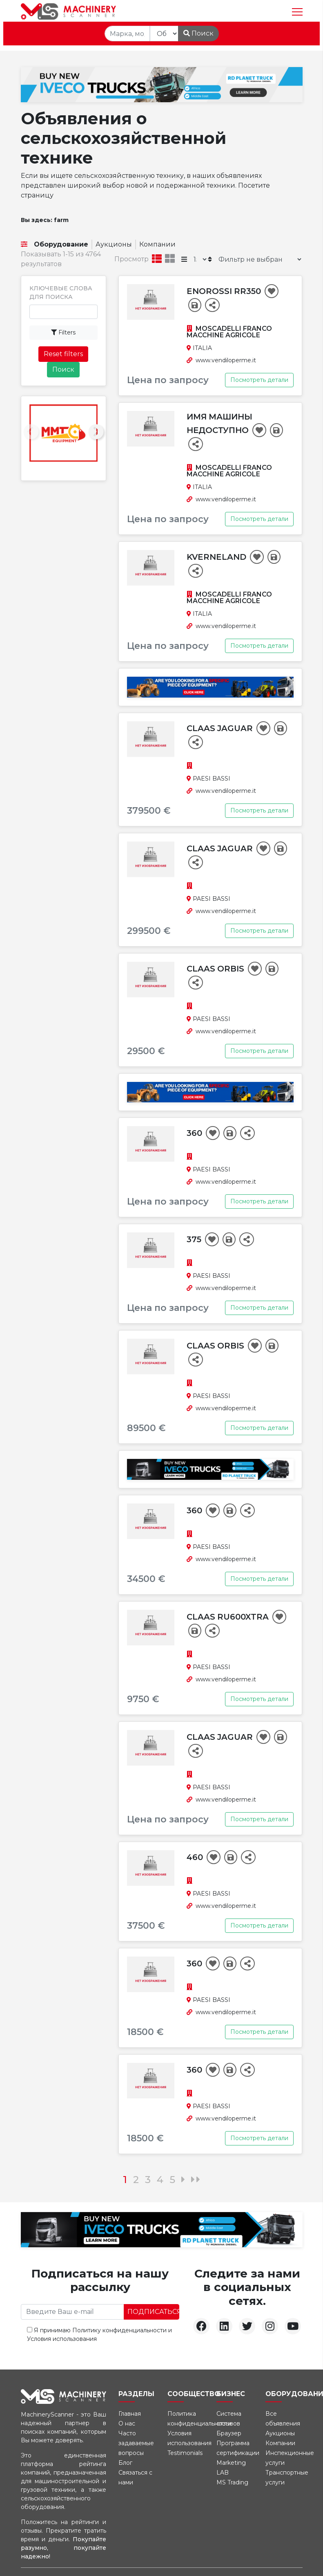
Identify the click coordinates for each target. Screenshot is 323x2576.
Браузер (228, 2433)
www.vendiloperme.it (226, 360)
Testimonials (185, 2453)
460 (196, 1857)
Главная (129, 2413)
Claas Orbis (216, 969)
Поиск (198, 33)
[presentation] (31, 432)
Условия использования (62, 2339)
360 (195, 1133)
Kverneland (217, 557)
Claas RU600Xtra (229, 1617)
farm (61, 220)
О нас (126, 2423)
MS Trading (232, 2482)
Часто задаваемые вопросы (136, 2443)
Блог (125, 2462)
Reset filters (63, 354)
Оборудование (61, 244)
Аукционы (114, 244)
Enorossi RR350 (225, 291)
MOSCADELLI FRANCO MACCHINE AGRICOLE (229, 332)
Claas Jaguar (221, 728)
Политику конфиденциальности (119, 2330)
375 (195, 1239)
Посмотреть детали (259, 380)
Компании (157, 244)
